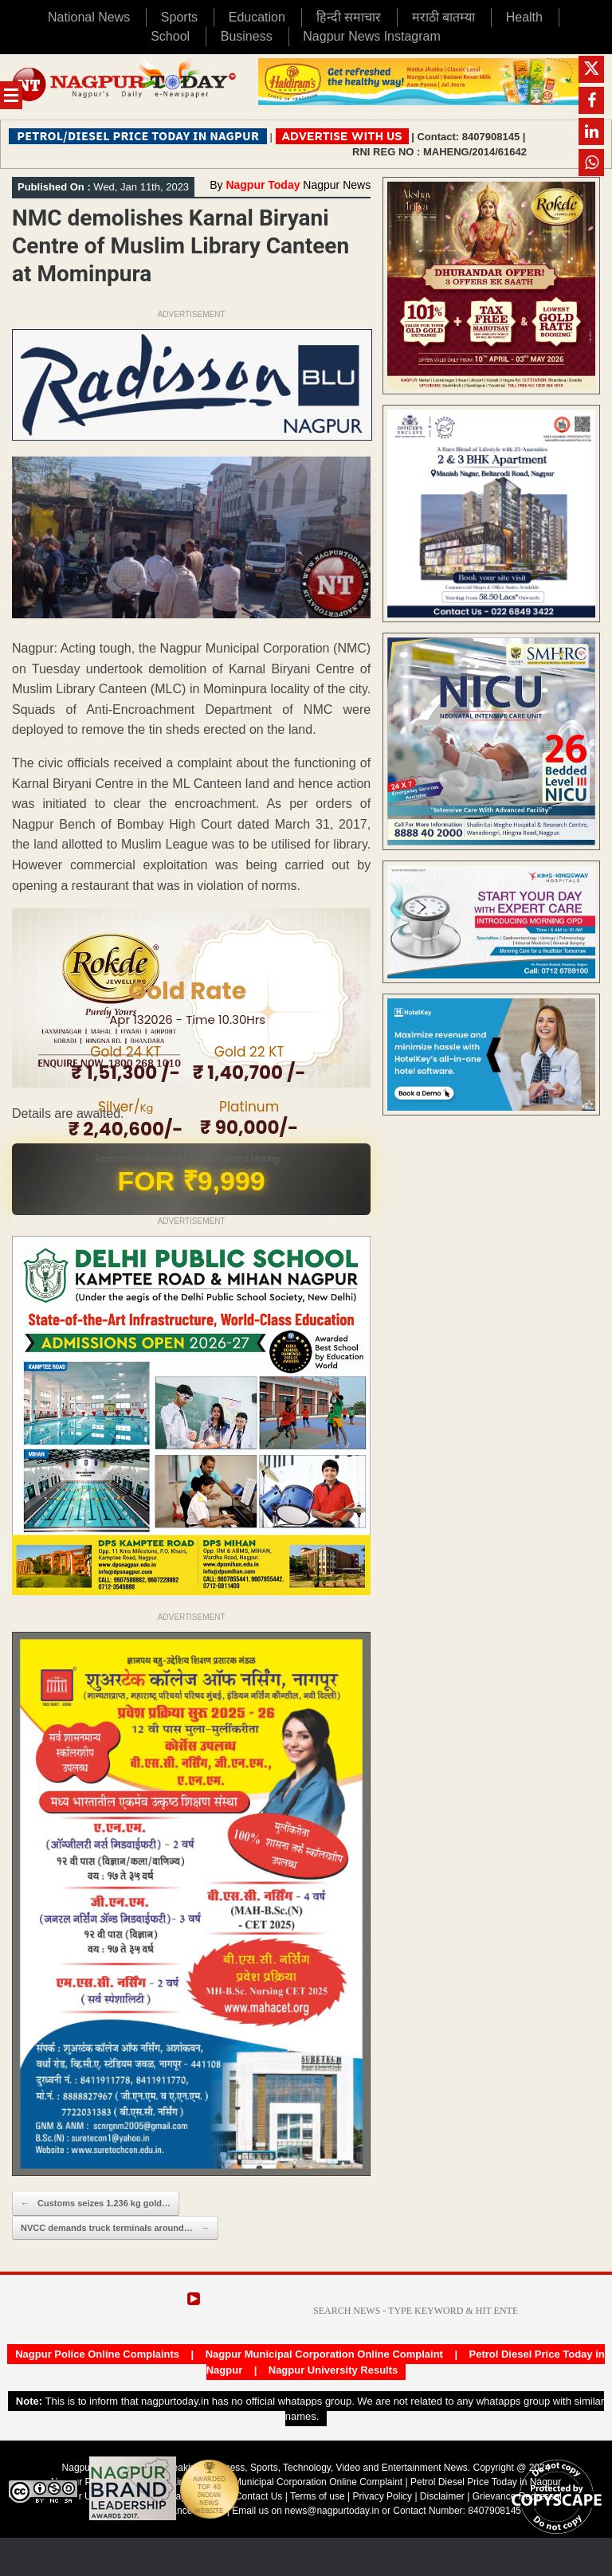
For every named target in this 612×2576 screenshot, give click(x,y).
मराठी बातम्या (443, 17)
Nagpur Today (263, 184)
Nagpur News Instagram (372, 36)
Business (247, 36)
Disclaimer (443, 2496)
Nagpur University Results (333, 2370)
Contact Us (258, 2496)
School (170, 36)
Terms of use (317, 2496)
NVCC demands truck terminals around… (115, 2228)
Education (257, 17)
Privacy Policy (382, 2496)
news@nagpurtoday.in (331, 2510)
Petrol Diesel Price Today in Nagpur (485, 2482)
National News (89, 17)
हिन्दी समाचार (348, 17)
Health (524, 17)
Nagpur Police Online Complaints (97, 2354)
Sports (179, 17)
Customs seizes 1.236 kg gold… (96, 2203)
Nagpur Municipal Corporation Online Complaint (324, 2354)
